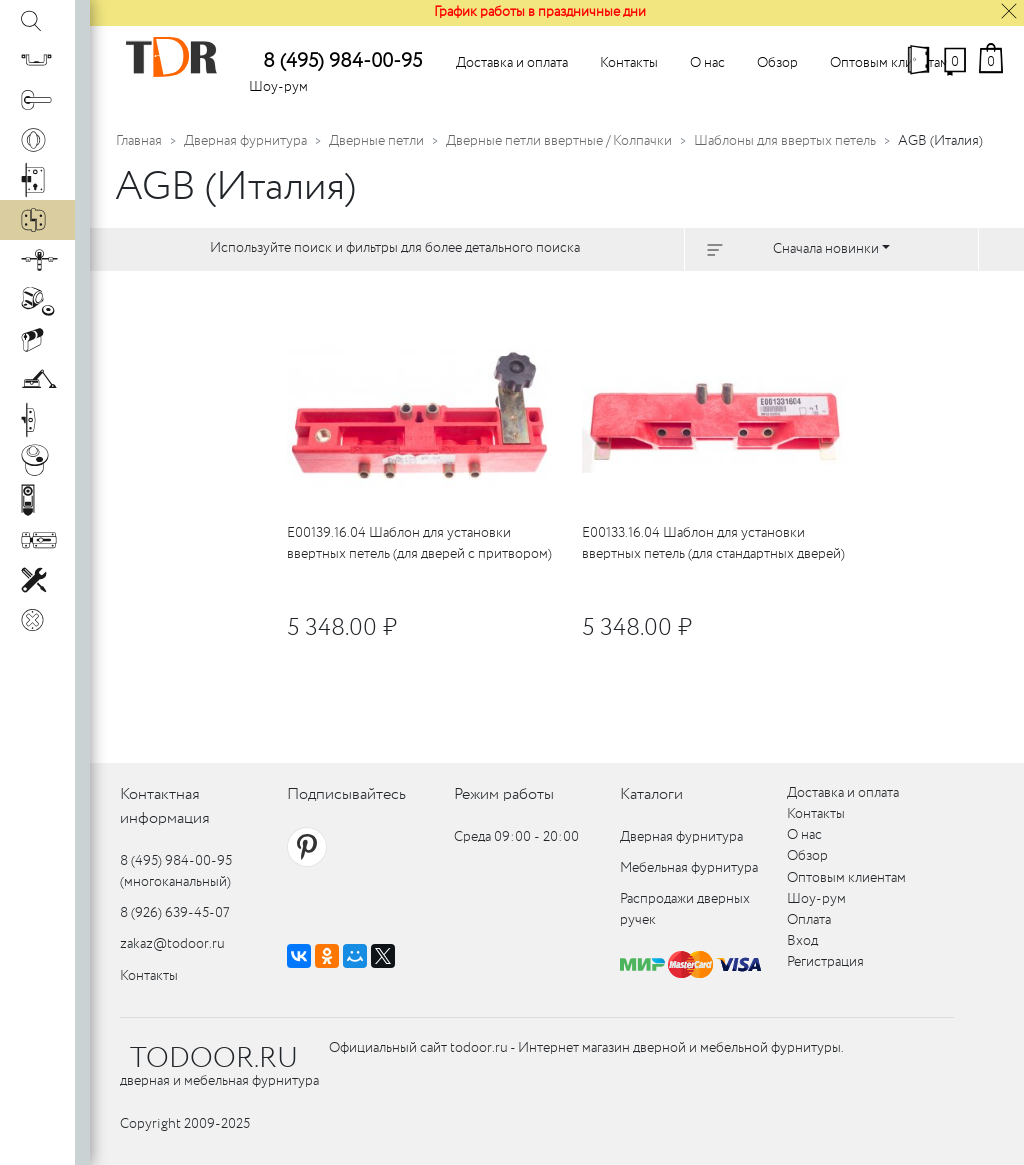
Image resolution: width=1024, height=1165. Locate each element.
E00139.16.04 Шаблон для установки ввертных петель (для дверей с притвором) (419, 543)
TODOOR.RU (214, 1059)
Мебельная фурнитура (689, 868)
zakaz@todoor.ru (172, 944)
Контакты (629, 63)
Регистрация (825, 962)
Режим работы (504, 794)
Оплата (809, 920)
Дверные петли (376, 141)
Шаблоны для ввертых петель (785, 141)
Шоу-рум (278, 87)
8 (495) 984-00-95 (342, 61)
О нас (707, 63)
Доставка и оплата (512, 63)
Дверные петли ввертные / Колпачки (559, 141)
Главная (139, 141)
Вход (802, 941)
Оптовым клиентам (889, 63)
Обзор (777, 63)
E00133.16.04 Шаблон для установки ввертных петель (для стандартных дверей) (713, 543)
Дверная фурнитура (245, 141)
